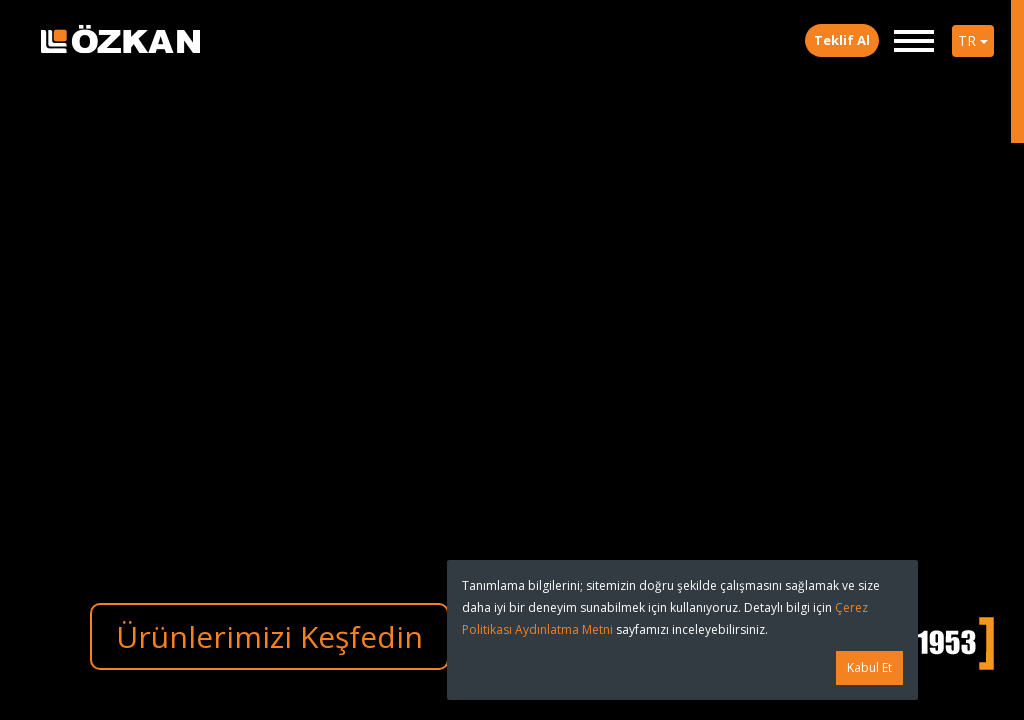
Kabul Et (869, 667)
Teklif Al (842, 40)
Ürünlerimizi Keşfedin (269, 636)
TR (973, 40)
